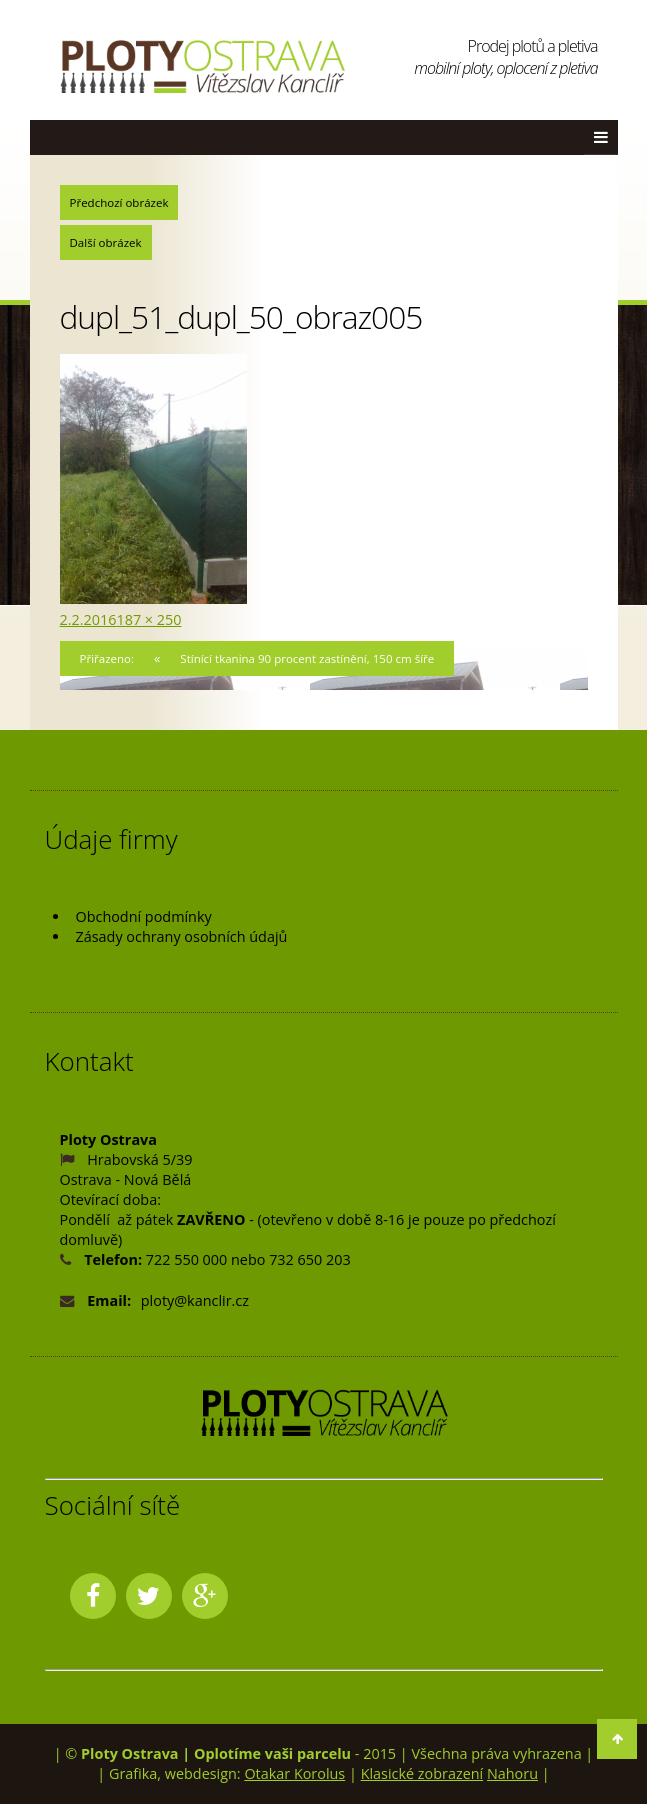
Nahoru (512, 1773)
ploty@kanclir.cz (195, 1300)
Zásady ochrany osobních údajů (182, 936)
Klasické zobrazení (422, 1773)
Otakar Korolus (294, 1773)
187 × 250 (148, 619)
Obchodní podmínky (144, 916)
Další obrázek (106, 242)
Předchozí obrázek (119, 202)
